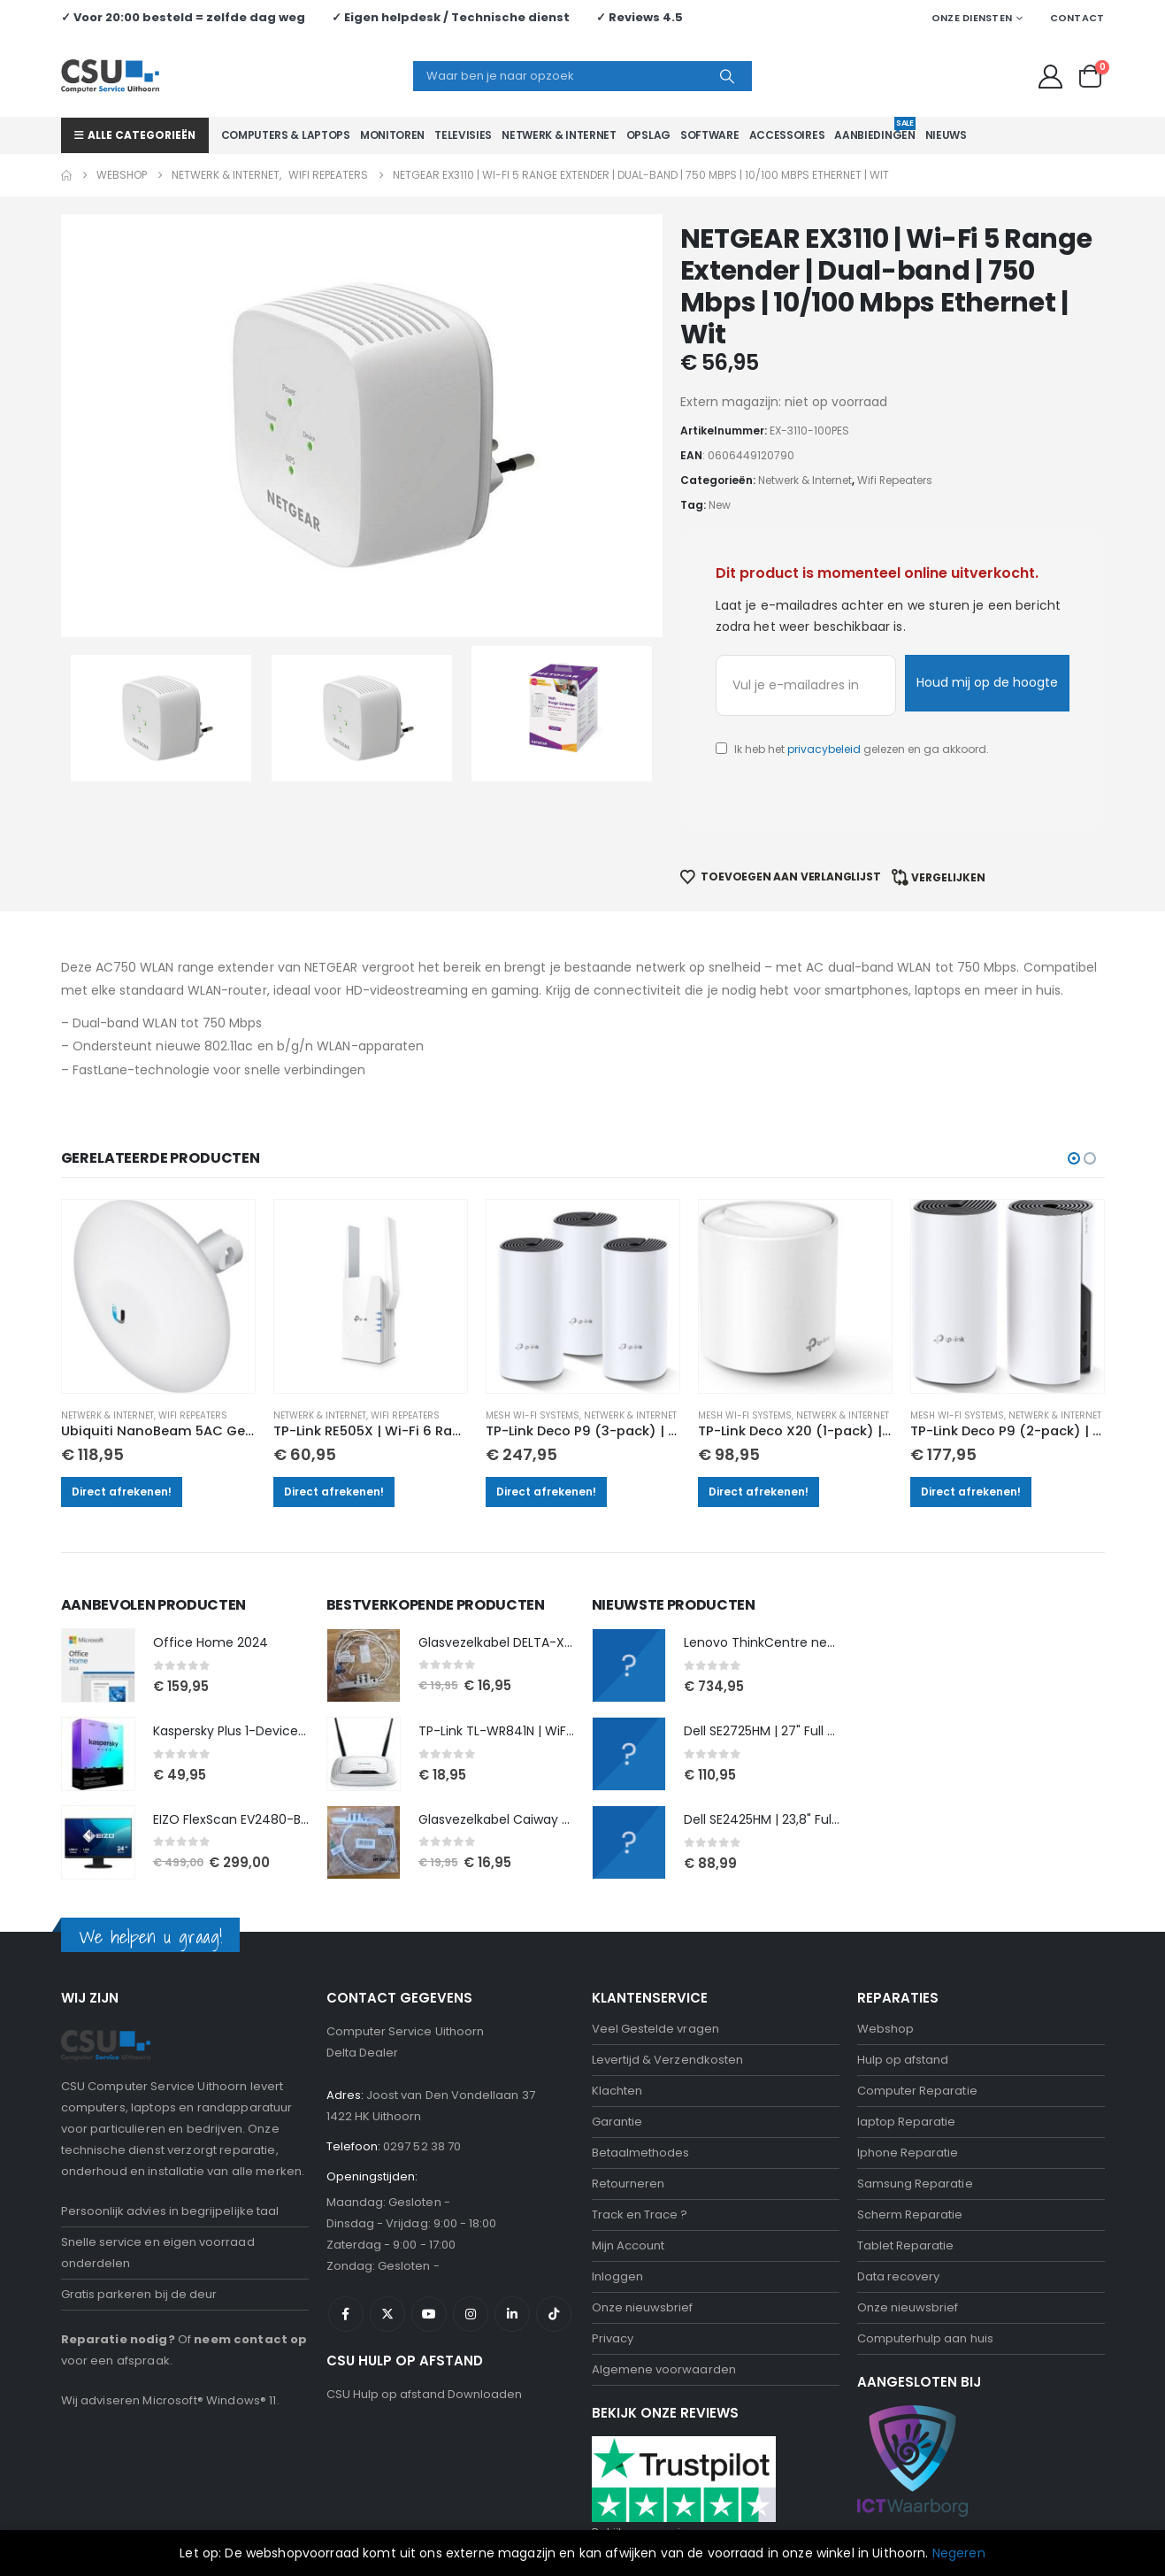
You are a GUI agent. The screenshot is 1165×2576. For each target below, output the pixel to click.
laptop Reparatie (906, 2038)
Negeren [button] (958, 2553)
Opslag (648, 134)
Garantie (617, 2038)
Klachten (617, 2007)
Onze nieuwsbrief (643, 2224)
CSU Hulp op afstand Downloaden (424, 2311)
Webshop (885, 1945)
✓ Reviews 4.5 (639, 17)
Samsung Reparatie (915, 2100)
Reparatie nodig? (118, 2255)
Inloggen (618, 2193)
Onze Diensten (972, 18)
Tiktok (553, 2231)
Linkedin (512, 2231)
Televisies (463, 134)
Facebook (346, 2231)
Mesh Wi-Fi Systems (534, 1331)
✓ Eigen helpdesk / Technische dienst (451, 17)
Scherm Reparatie (910, 2131)
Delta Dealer (362, 1969)
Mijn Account (628, 2162)
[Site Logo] (110, 76)
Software (710, 134)
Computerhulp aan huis (925, 2255)
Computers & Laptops (285, 134)
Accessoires (787, 134)
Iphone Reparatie (908, 2069)
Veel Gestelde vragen (655, 1945)
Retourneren (628, 2100)
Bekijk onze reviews (648, 2448)
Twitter (387, 2231)
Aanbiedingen (874, 129)
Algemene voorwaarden (664, 2286)
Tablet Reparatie (905, 2162)
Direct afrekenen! (130, 1407)
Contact (1077, 18)
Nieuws (946, 134)
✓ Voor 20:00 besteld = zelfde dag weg (183, 17)
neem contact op (250, 2255)
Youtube (429, 2231)
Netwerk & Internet (559, 134)
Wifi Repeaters (201, 1331)
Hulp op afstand (903, 1976)
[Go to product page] (165, 1214)
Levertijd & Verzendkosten (668, 1976)
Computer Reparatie (917, 2007)
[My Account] (1050, 76)
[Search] (727, 76)
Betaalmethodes (641, 2069)
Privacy (612, 2255)
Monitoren (392, 134)
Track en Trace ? (640, 2131)
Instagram (470, 2231)
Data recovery (898, 2193)
